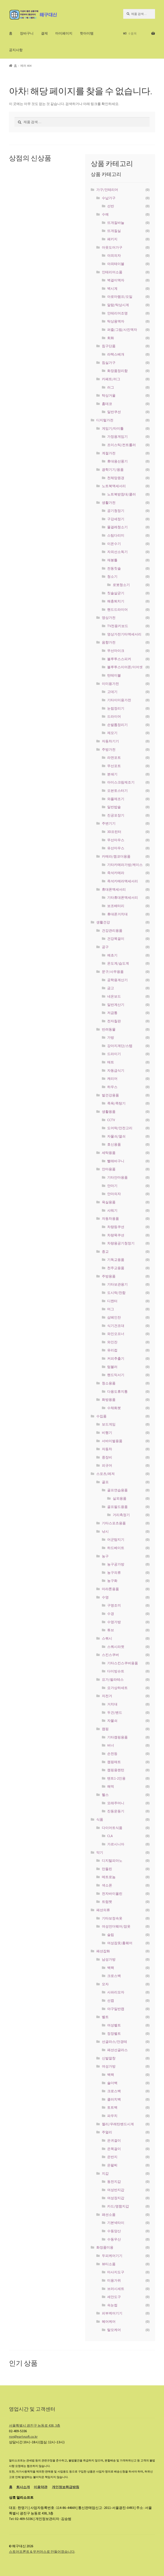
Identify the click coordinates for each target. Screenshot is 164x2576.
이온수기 (114, 543)
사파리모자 (115, 1992)
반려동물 (109, 1029)
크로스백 (114, 1976)
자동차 (107, 1449)
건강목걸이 (115, 938)
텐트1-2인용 (116, 1778)
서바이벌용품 (112, 1441)
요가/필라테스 (113, 1679)
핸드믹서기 (115, 1375)
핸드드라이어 (117, 609)
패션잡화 (103, 1951)
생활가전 (109, 502)
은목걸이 (114, 2149)
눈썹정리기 (115, 708)
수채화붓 (114, 1408)
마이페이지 (63, 33)
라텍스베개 (115, 354)
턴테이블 (114, 675)
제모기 (112, 733)
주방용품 (109, 1276)
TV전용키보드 (117, 626)
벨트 (105, 2017)
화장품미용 (104, 2247)
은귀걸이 (114, 2140)
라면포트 (114, 757)
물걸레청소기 (117, 527)
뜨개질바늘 (115, 222)
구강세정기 (115, 519)
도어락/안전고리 (119, 1128)
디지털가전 (104, 420)
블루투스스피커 (119, 659)
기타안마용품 (117, 1177)
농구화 (112, 1580)
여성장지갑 (115, 2198)
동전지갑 (114, 2181)
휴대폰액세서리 (114, 889)
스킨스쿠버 (110, 1655)
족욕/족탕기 (116, 1103)
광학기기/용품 (113, 469)
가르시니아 (115, 1844)
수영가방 (114, 1622)
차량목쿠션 (115, 1235)
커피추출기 (115, 1358)
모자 (105, 1984)
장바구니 (27, 33)
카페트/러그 (111, 379)
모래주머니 (115, 1803)
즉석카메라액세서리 (122, 881)
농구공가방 (115, 1564)
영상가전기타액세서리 (124, 634)
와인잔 (112, 1342)
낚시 (105, 1531)
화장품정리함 (117, 371)
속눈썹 (112, 2305)
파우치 (112, 2116)
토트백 (112, 2107)
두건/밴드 (114, 1712)
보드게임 (109, 1424)
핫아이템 (87, 33)
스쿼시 (107, 1638)
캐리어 (112, 1078)
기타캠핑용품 (117, 1737)
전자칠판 (114, 1021)
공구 (105, 947)
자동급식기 (115, 1070)
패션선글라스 (117, 2050)
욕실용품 (109, 1202)
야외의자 (114, 255)
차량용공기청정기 (121, 1243)
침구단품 (109, 346)
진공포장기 (115, 815)
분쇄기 (112, 774)
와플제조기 (115, 799)
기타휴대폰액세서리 (122, 897)
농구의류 (114, 1572)
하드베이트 (115, 1548)
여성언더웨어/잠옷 (116, 1926)
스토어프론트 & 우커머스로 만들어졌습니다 (42, 2551)
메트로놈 (109, 1877)
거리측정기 (121, 1515)
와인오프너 (115, 1334)
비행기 (107, 1432)
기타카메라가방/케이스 (125, 865)
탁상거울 (109, 395)
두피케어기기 (112, 2255)
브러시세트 (115, 2289)
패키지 (112, 239)
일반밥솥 (114, 807)
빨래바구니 (115, 1161)
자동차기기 (110, 741)
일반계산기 (115, 1004)
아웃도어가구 (112, 247)
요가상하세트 (117, 1688)
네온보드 (114, 996)
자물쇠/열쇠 (116, 1136)
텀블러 (112, 1367)
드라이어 (114, 716)
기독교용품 (115, 1259)
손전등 (112, 1753)
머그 (110, 1309)
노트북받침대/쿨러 (121, 494)
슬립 (110, 1934)
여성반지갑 (115, 2190)
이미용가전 (110, 683)
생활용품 (109, 1111)
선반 (110, 206)
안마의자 (114, 1194)
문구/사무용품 (113, 971)
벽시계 (112, 288)
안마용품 (109, 1169)
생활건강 (103, 922)
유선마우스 (115, 848)
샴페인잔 (114, 1317)
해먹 (110, 1786)
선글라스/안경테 (114, 2041)
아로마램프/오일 (119, 296)
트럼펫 (107, 1901)
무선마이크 (115, 650)
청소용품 (109, 1383)
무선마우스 (115, 840)
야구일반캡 (115, 2009)
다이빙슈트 (115, 1671)
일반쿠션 (114, 412)
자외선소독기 (117, 552)
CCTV (111, 1120)
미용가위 (114, 2280)
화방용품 (109, 1399)
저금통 (112, 1013)
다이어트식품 (112, 1828)
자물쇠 (112, 1720)
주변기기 (109, 823)
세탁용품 (109, 1152)
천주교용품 (115, 1268)
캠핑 (105, 1729)
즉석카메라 (115, 873)
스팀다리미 (115, 535)
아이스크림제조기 (121, 782)
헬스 (105, 1795)
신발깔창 (109, 2058)
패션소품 (109, 2214)
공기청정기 (115, 510)
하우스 (112, 1087)
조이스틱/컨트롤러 (121, 445)
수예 (105, 214)
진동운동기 (115, 1811)
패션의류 (103, 1910)
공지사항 (16, 50)
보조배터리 (115, 906)
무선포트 (114, 766)
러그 (110, 387)
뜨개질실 (114, 231)
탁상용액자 (115, 321)
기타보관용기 (117, 1284)
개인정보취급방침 (65, 2487)
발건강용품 (110, 1095)
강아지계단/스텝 (119, 1046)
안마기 (112, 1186)
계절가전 (109, 453)
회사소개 (23, 2487)
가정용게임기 (117, 436)
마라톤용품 (110, 1589)
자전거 (107, 1696)
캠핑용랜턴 (115, 1770)
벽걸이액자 (115, 280)
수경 (110, 1613)
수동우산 (114, 2239)
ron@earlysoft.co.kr (23, 2436)
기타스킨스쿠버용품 (122, 1663)
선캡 (110, 2000)
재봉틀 (112, 560)
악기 (99, 1852)
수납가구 (109, 198)
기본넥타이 (115, 2222)
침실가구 (109, 362)
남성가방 (109, 1959)
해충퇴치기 (115, 601)
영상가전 (109, 617)
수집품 (101, 1416)
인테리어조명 (117, 313)
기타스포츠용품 (114, 1523)
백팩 (110, 1967)
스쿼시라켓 (115, 1646)
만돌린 (107, 1869)
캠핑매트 (114, 1762)
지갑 (105, 2173)
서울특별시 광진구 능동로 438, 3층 (34, 2425)
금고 (110, 988)
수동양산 (114, 2231)
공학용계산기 (117, 980)
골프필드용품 (117, 1507)
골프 (105, 1482)
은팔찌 (112, 2165)
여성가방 (109, 2066)
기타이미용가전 (119, 700)
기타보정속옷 (112, 1918)
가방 (110, 1037)
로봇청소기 (121, 585)
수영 (105, 1597)
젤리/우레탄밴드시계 (118, 2124)
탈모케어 (114, 2330)
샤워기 (112, 1210)
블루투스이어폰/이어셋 (125, 667)
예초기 (112, 955)
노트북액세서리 (114, 486)
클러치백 (114, 2099)
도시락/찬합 (116, 1292)
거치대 (112, 1704)
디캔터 (112, 1301)
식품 (99, 1819)
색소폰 (107, 1885)
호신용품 (114, 1144)
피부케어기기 (112, 2313)
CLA (110, 1836)
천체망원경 (115, 478)
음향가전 (109, 642)
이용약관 (40, 2487)
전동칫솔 (114, 568)
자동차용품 (110, 1218)
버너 (110, 1745)
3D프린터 (114, 831)
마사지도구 (115, 2272)
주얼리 (107, 2132)
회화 (110, 338)
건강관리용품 (112, 930)
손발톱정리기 (117, 725)
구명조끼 (114, 1605)
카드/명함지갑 (118, 2206)
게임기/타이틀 (113, 428)
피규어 (107, 1465)
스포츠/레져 (105, 1474)
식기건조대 (115, 1325)
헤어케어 (109, 2321)
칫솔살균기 (115, 593)
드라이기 (114, 1054)
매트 (110, 1062)
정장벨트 (114, 2033)
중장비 (107, 1457)
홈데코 (107, 404)
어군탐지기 (115, 1539)
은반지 (112, 2157)
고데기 (112, 692)
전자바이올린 (112, 1893)
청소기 (112, 576)
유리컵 (112, 1350)
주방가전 (109, 749)
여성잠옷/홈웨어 (119, 1943)
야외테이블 (115, 264)
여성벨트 (114, 2025)
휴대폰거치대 (117, 914)
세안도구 (114, 2297)
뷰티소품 (109, 2264)
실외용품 (119, 1498)
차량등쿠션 (115, 1227)
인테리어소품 (112, 272)
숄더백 (112, 2083)
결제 (44, 33)
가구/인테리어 (107, 189)
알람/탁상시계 (118, 305)
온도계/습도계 (118, 963)
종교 (105, 1251)
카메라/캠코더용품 (116, 856)
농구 (105, 1556)
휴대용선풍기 (117, 461)
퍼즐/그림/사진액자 (122, 329)
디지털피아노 (112, 1860)
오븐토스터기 (117, 790)
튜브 (110, 1630)
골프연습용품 (117, 1490)
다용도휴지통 (117, 1391)
